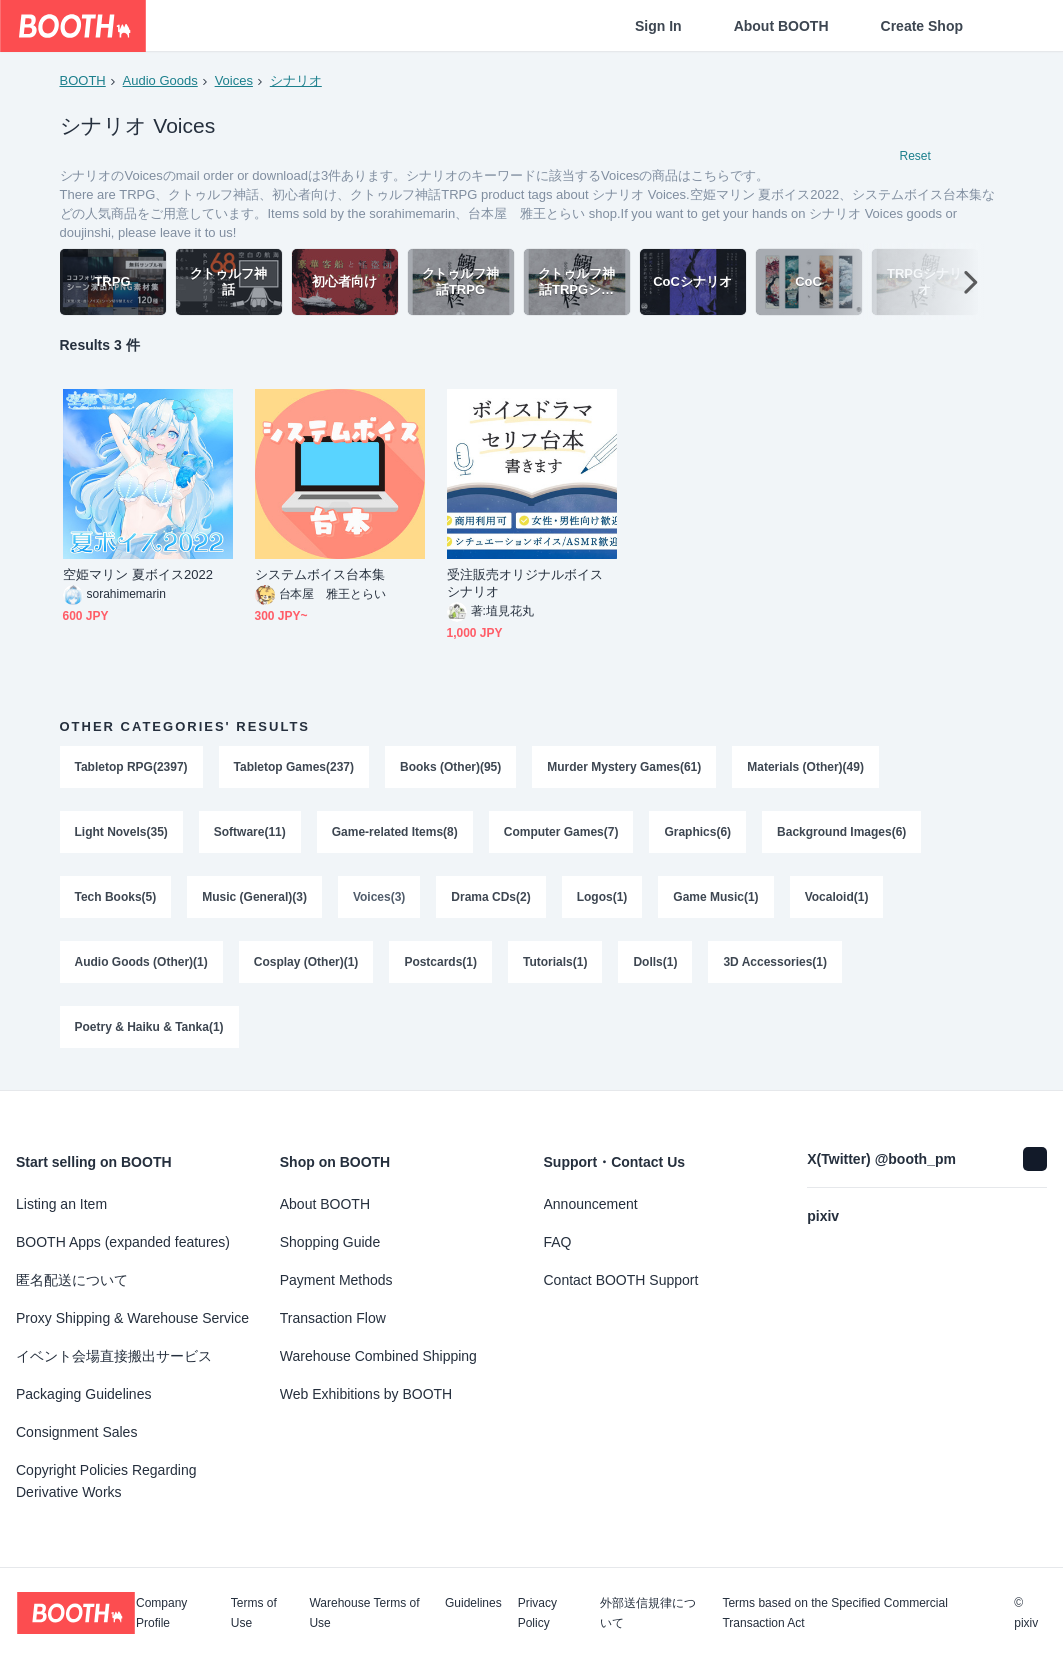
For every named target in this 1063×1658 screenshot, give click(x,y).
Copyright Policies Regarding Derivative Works (106, 1481)
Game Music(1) (716, 900)
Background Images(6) (841, 834)
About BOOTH (781, 26)
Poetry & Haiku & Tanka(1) (149, 1032)
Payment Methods (336, 1280)
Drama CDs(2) (490, 900)
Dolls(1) (656, 966)
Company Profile (161, 1613)
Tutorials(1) (555, 966)
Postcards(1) (441, 966)
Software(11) (250, 834)
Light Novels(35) (121, 834)
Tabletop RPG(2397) (131, 768)
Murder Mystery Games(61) (624, 768)
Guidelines (473, 1603)
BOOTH (83, 80)
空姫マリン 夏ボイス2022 (138, 575)
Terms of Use (254, 1613)
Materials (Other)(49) (806, 768)
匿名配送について (72, 1280)
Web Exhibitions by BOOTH (366, 1394)
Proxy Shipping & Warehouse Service (132, 1318)
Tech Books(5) (116, 900)
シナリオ (296, 80)
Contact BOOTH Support (621, 1280)
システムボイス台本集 (320, 575)
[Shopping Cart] (1015, 26)
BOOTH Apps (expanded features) (123, 1242)
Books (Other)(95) (450, 768)
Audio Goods (160, 80)
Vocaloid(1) (837, 900)
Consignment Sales (76, 1432)
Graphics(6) (698, 834)
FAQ (558, 1242)
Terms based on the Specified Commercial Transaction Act (834, 1613)
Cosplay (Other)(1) (306, 966)
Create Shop (922, 26)
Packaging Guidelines (83, 1394)
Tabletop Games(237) (294, 768)
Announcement (591, 1204)
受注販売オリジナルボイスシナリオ (525, 584)
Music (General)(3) (254, 900)
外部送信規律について (648, 1613)
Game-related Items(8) (395, 834)
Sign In (658, 26)
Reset (915, 156)
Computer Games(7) (561, 834)
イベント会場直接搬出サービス (114, 1356)
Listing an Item (61, 1204)
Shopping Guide (330, 1242)
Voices (234, 80)
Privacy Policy (537, 1613)
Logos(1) (602, 900)
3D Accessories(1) (776, 966)
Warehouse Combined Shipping (378, 1356)
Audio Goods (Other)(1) (141, 966)
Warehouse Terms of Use (364, 1613)
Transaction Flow (333, 1318)
